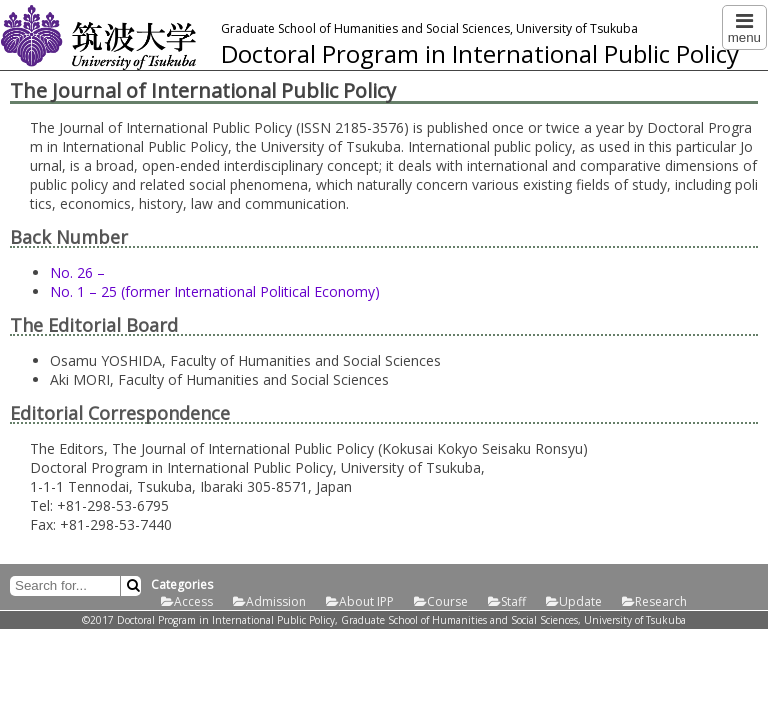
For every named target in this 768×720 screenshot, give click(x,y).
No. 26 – (77, 272)
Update (580, 601)
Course (447, 601)
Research (661, 601)
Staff (513, 601)
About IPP (366, 601)
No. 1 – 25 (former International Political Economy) (215, 291)
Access (193, 601)
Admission (276, 601)
